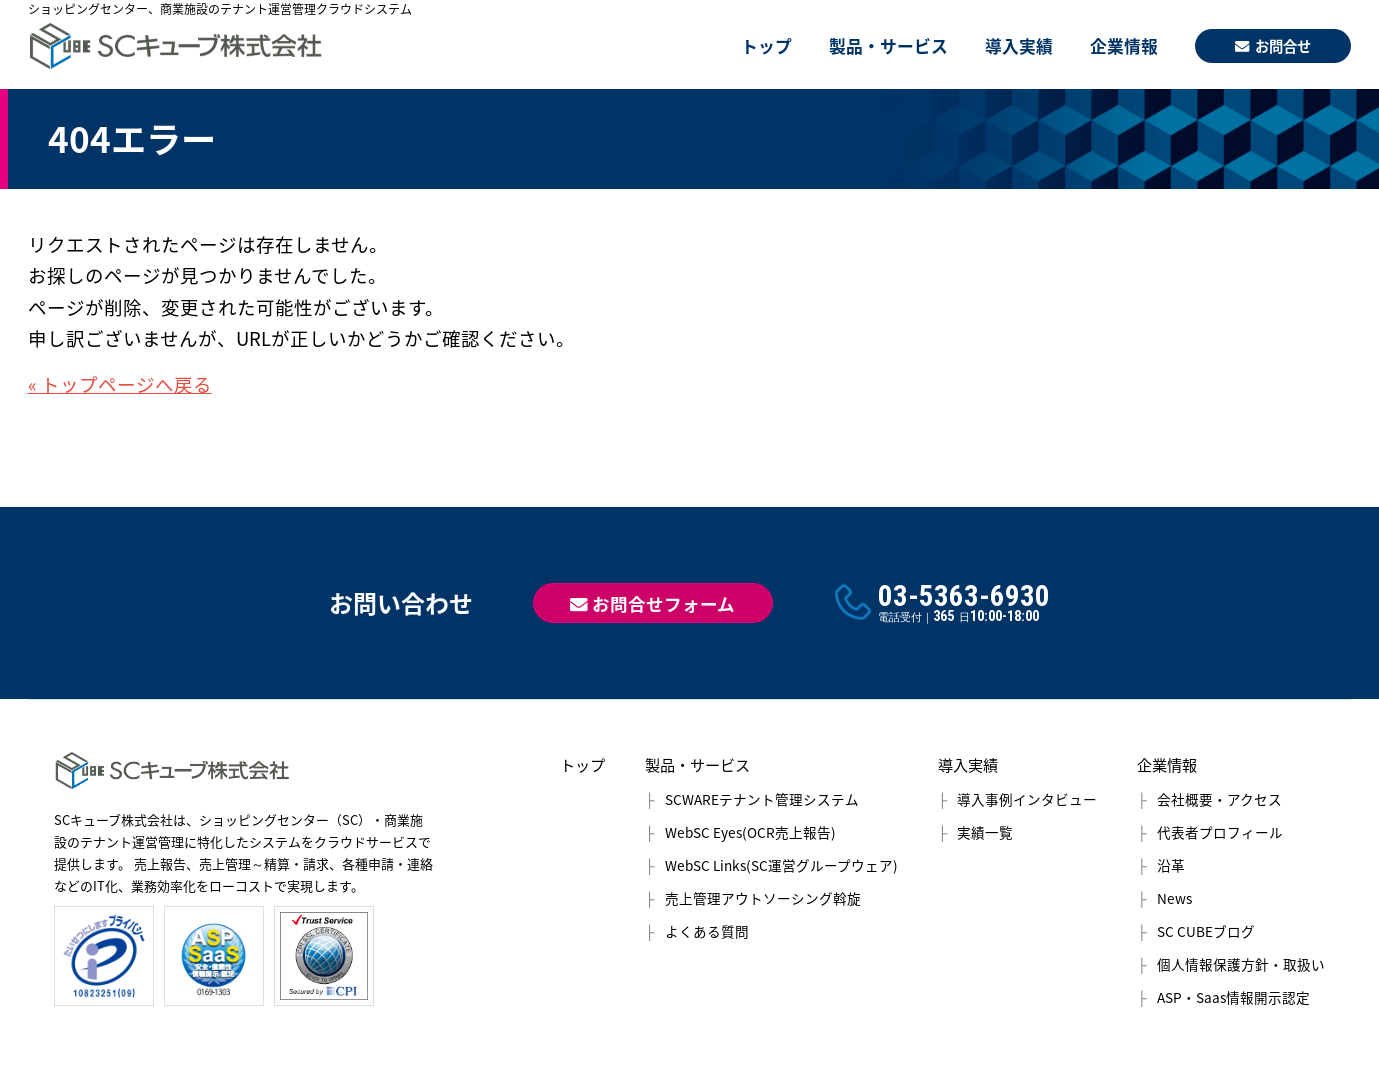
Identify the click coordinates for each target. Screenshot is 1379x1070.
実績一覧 (985, 832)
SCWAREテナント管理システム (762, 799)
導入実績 (1019, 46)
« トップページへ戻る (120, 384)
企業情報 (1124, 46)
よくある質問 (707, 931)
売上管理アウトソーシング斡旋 (763, 898)
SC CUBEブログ (1206, 931)
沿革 (1171, 865)
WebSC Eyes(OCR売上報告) (750, 832)
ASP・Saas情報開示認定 (1233, 997)
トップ (766, 46)
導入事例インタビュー (1027, 799)
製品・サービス (888, 46)
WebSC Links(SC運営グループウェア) (781, 865)
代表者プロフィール (1220, 832)
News (1174, 898)
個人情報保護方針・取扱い (1241, 964)
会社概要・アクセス (1219, 799)
